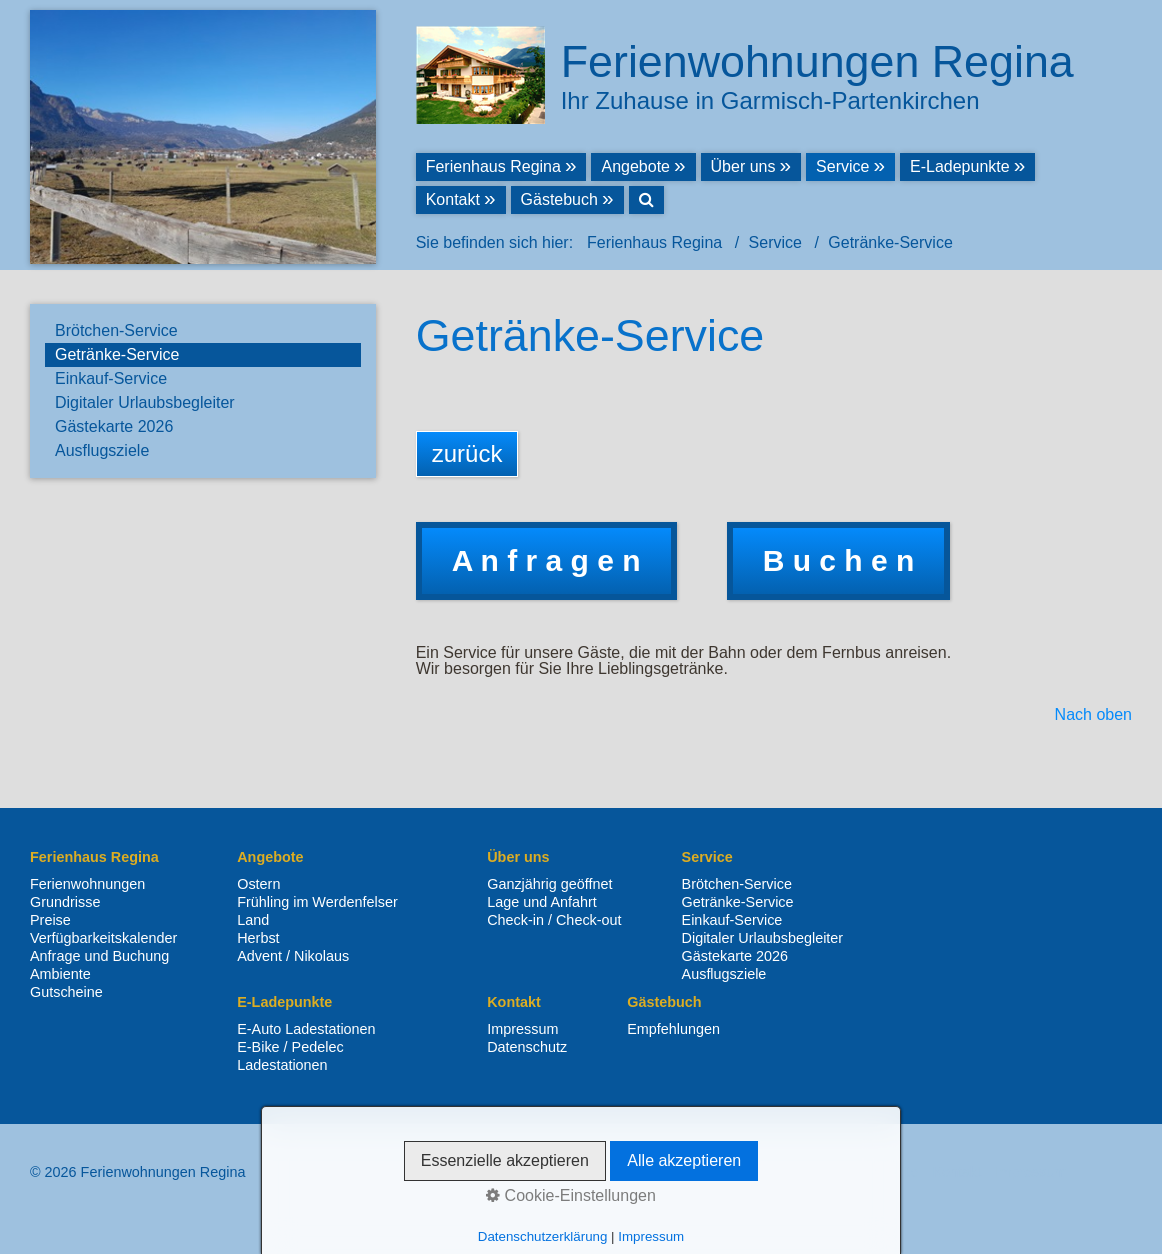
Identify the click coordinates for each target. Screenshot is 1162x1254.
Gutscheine (66, 992)
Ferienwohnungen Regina (817, 61)
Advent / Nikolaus (293, 956)
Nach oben (1093, 715)
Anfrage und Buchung (99, 956)
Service (842, 166)
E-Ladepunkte (960, 166)
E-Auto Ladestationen (306, 1029)
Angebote (635, 166)
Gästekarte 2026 (114, 426)
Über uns (743, 166)
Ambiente (60, 974)
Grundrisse (65, 902)
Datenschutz (527, 1047)
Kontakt (453, 199)
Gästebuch (559, 199)
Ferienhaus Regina (493, 166)
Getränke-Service (117, 354)
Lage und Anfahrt (542, 902)
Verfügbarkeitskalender (103, 938)
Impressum (522, 1029)
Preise (50, 920)
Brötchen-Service (116, 330)
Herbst (258, 938)
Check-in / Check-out (554, 920)
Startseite (888, 1172)
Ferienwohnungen (87, 884)
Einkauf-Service (111, 378)
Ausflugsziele (102, 450)
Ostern (258, 884)
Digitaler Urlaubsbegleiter (145, 402)
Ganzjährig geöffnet (549, 884)
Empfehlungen (673, 1029)
